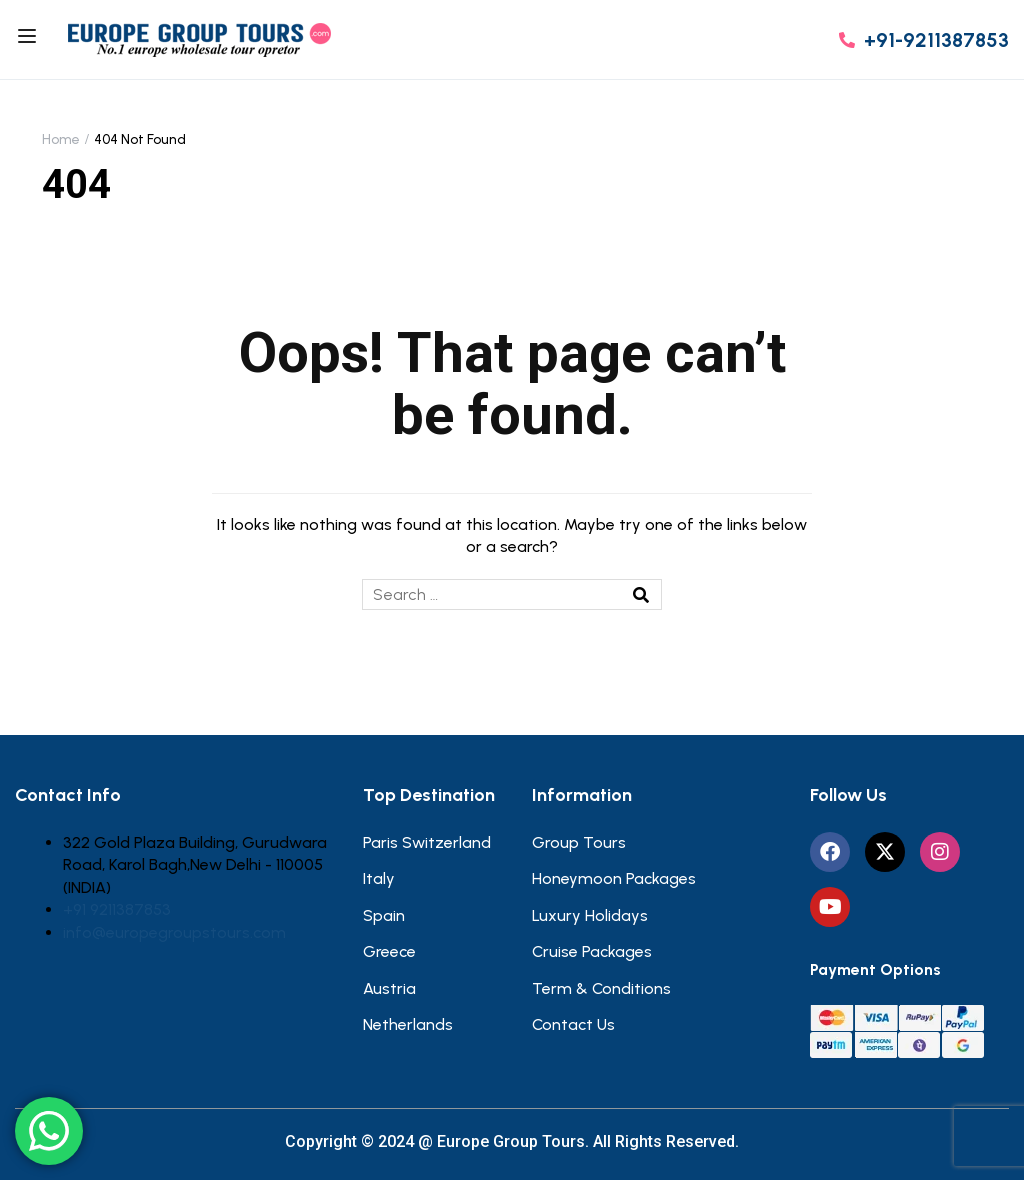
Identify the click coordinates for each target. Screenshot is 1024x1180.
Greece (389, 951)
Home (61, 139)
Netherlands (408, 1024)
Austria (389, 988)
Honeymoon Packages (614, 878)
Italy (379, 878)
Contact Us (573, 1024)
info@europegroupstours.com (174, 932)
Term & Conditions (601, 988)
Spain (384, 915)
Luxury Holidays (590, 915)
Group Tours (579, 842)
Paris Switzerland (427, 842)
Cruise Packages (592, 951)
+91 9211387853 (117, 909)
